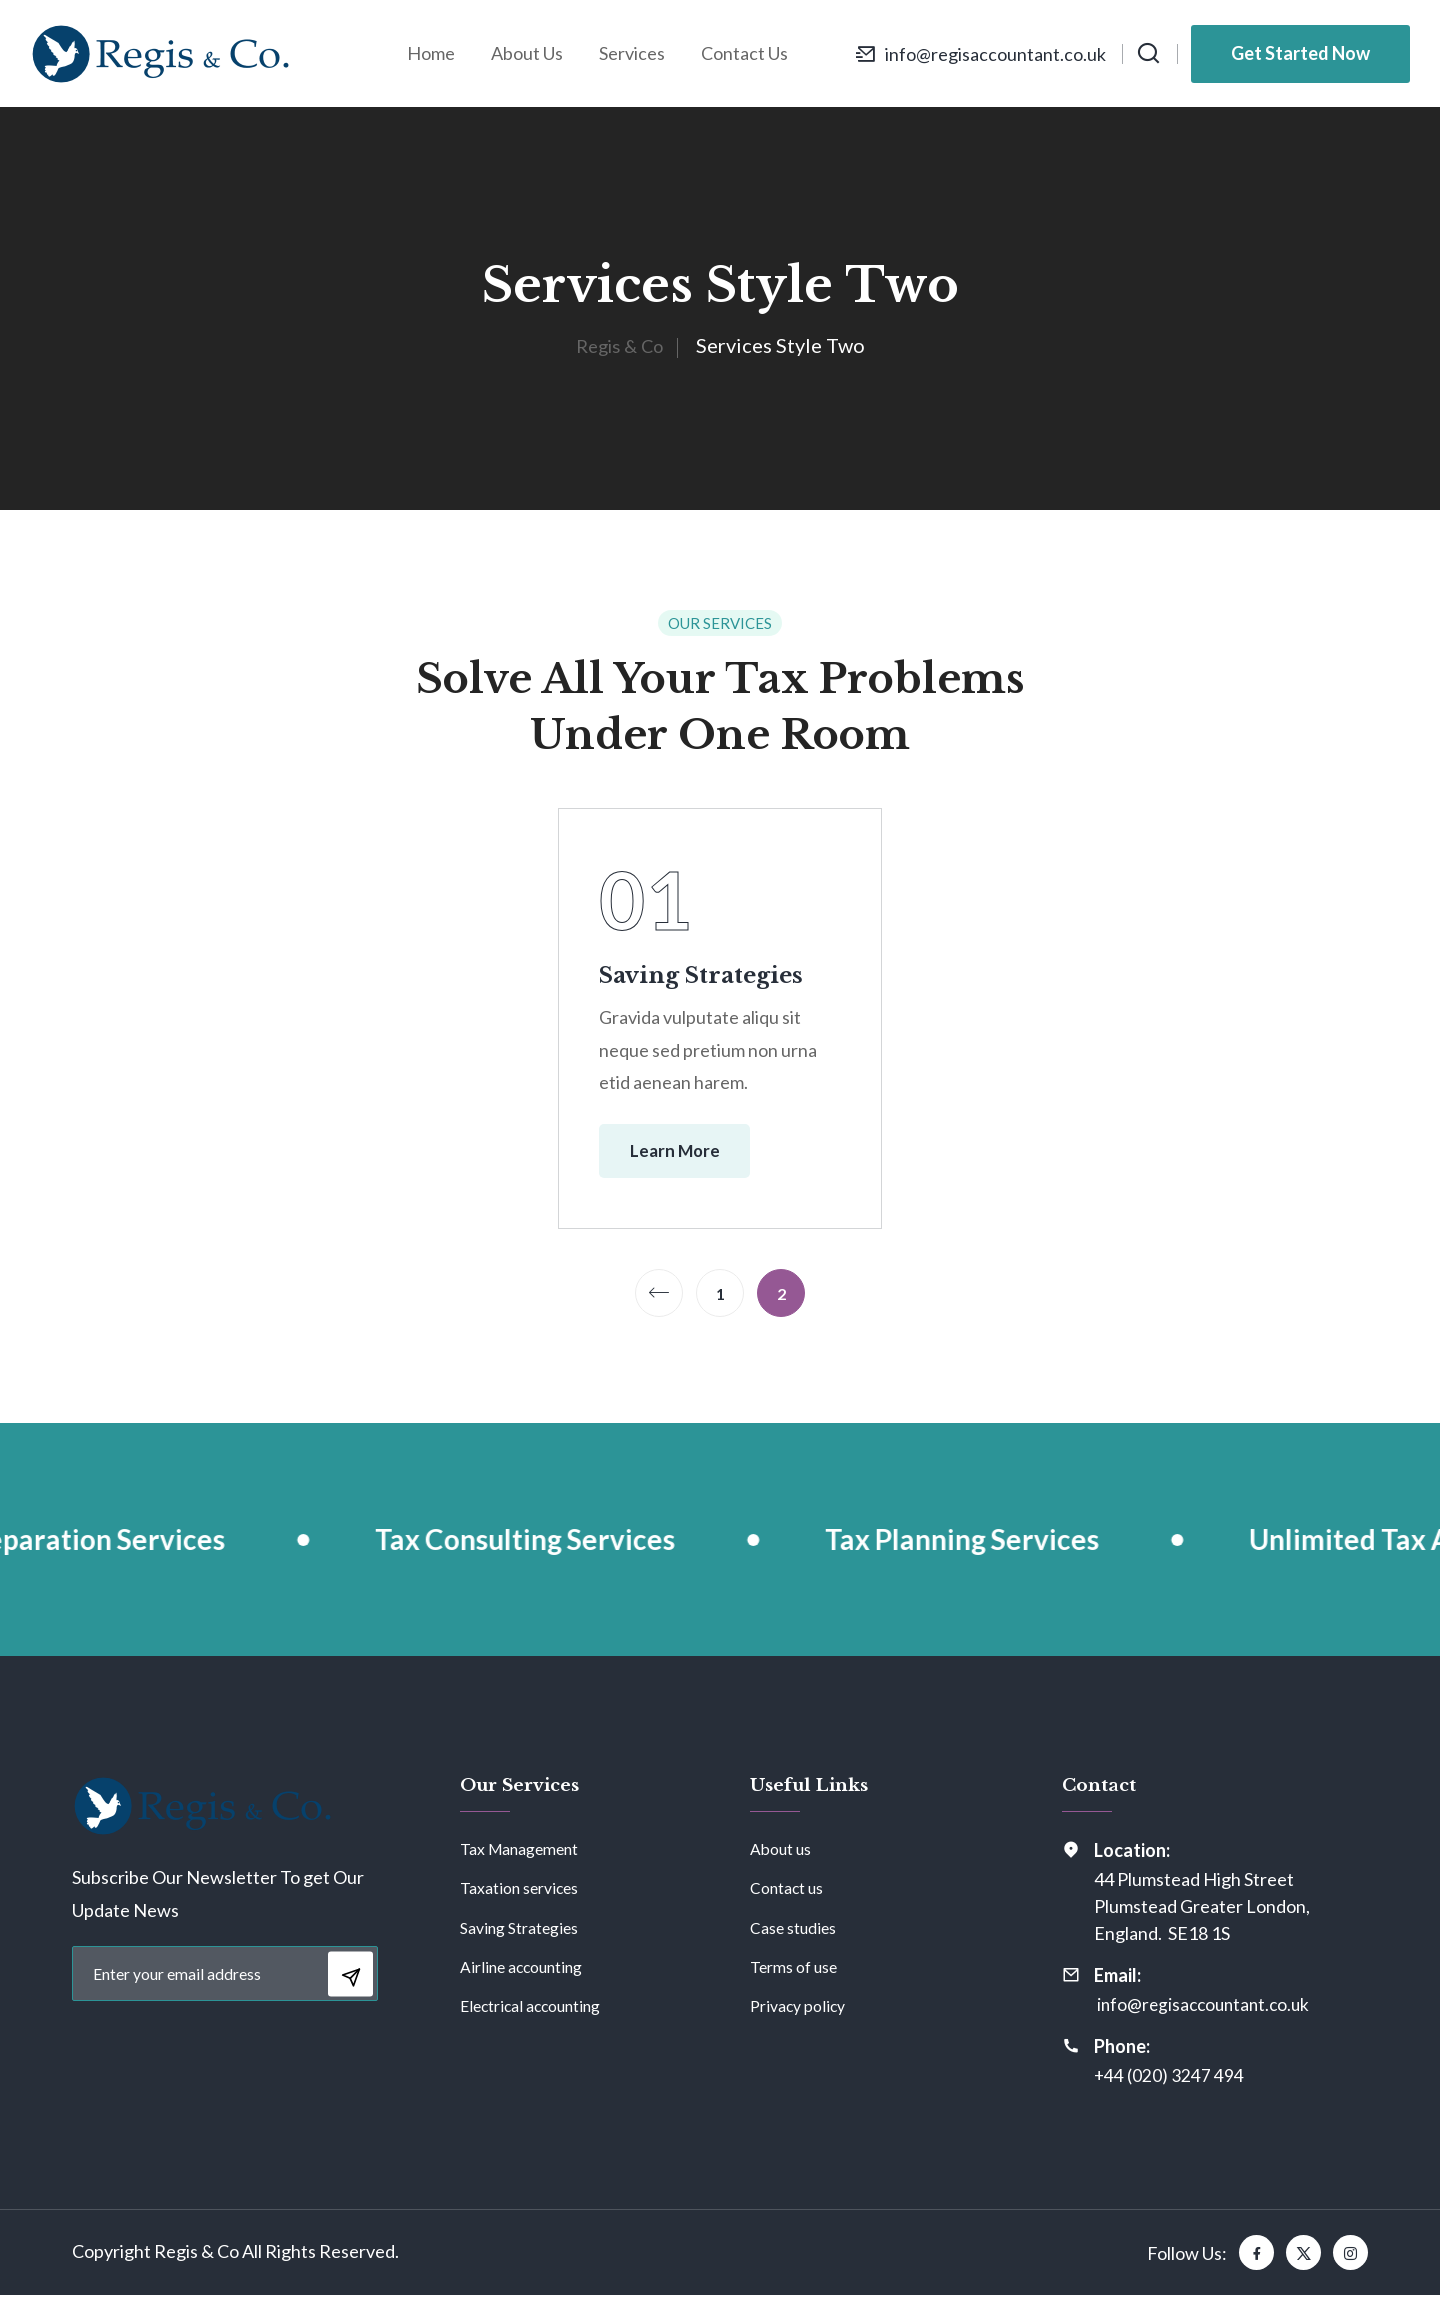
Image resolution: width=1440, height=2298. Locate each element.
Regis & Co (619, 345)
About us (781, 1851)
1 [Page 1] (720, 1296)
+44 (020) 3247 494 (1169, 2078)
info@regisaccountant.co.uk (994, 54)
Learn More (686, 1152)
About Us (527, 53)
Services (632, 53)
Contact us (787, 1890)
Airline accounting (522, 1968)
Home (431, 53)
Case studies (793, 1929)
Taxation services (519, 1890)
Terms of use (793, 1968)
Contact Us (744, 53)
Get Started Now (1300, 53)
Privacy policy (798, 2007)
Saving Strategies (706, 974)
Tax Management (520, 1851)
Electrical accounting (532, 2007)
